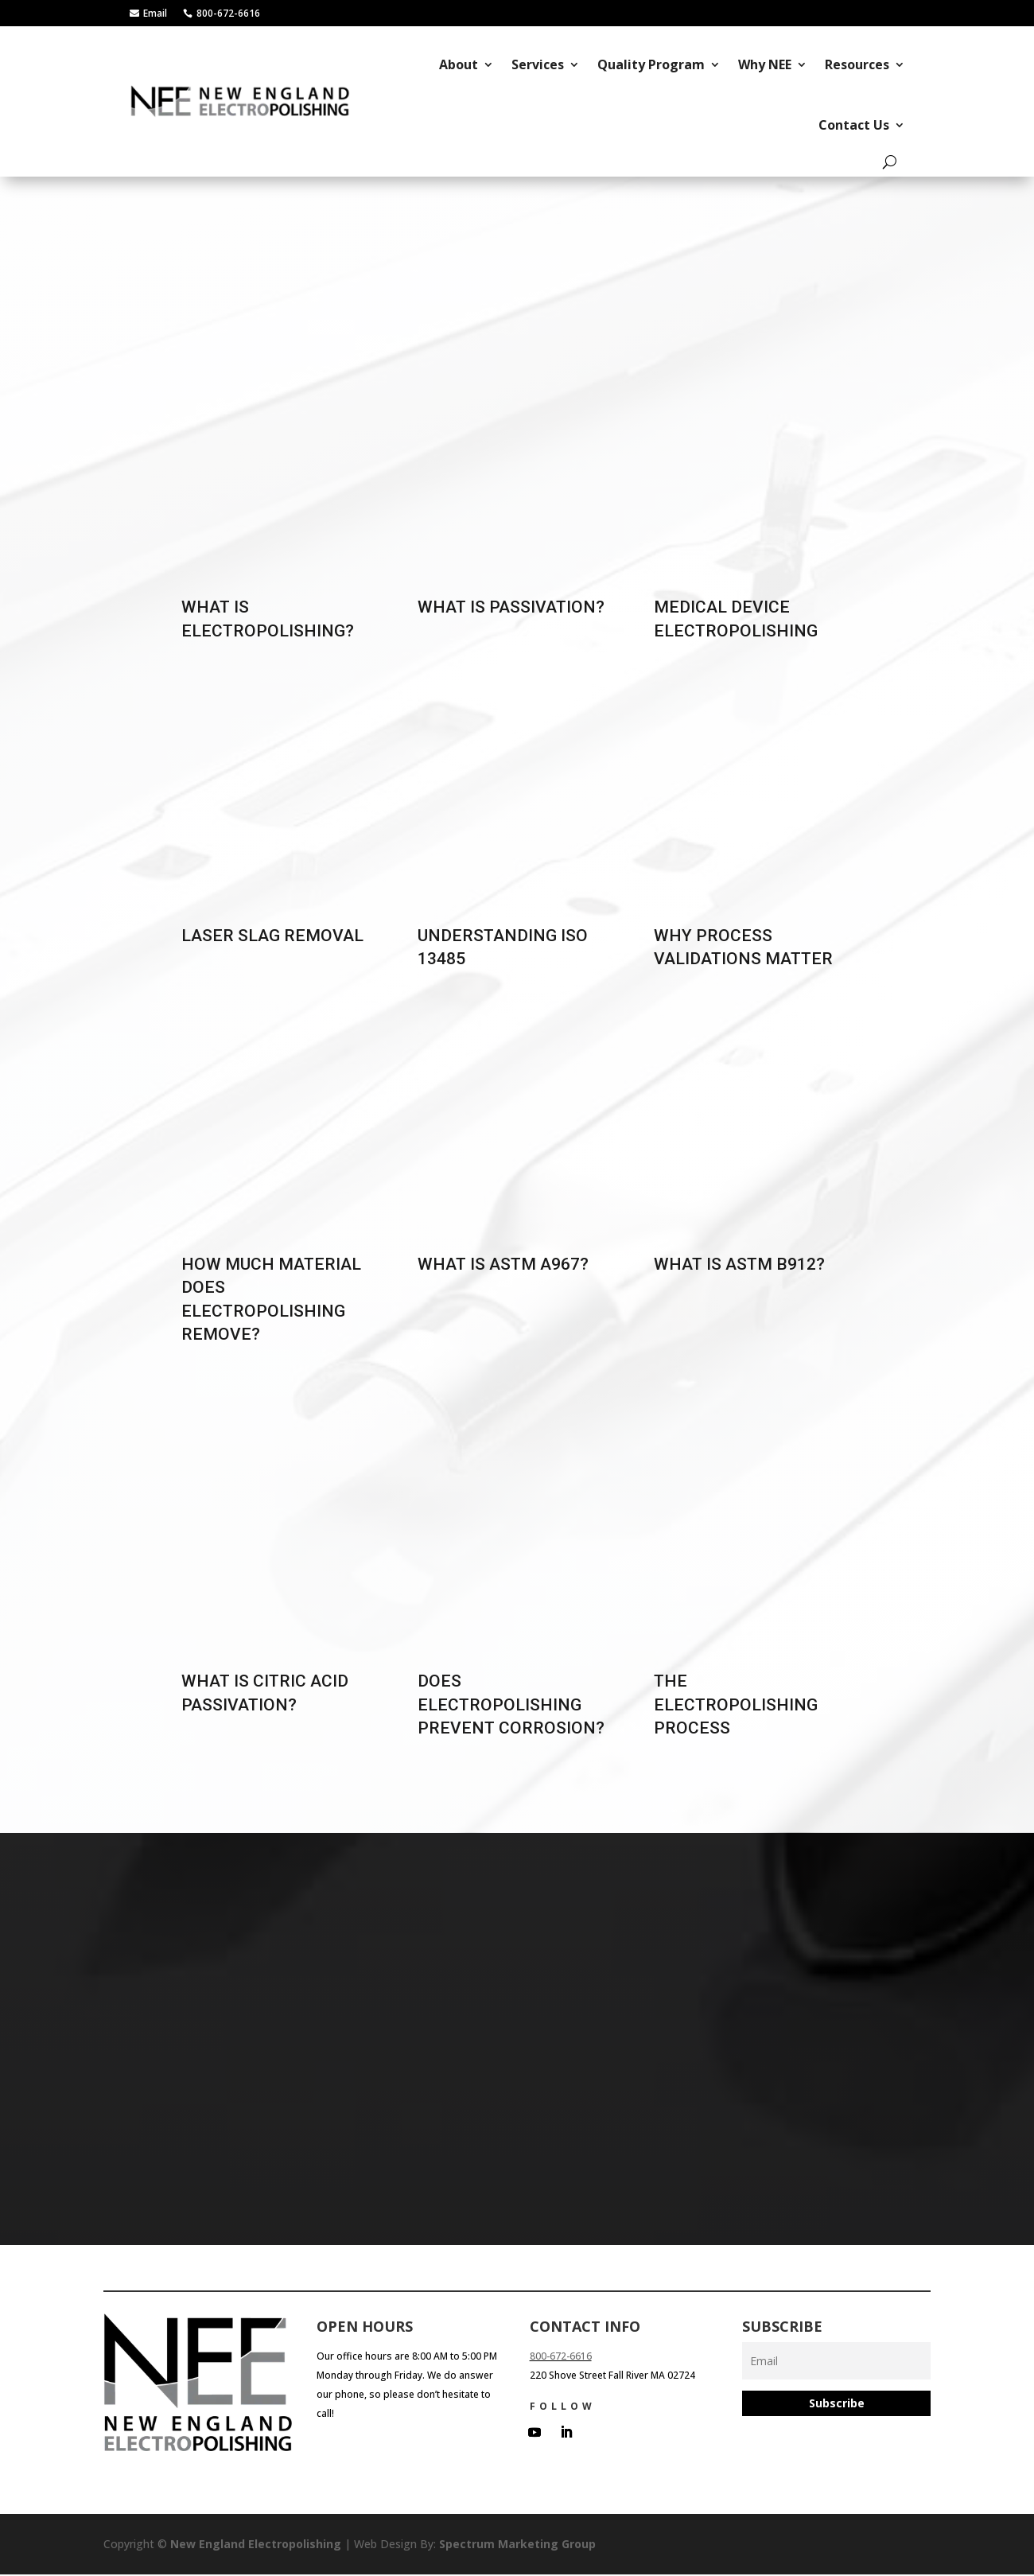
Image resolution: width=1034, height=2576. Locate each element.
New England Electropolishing (255, 2545)
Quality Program (651, 64)
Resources (857, 64)
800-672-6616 (561, 2357)
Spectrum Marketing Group (517, 2545)
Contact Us (853, 125)
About (458, 64)
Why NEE (764, 64)
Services (537, 64)
